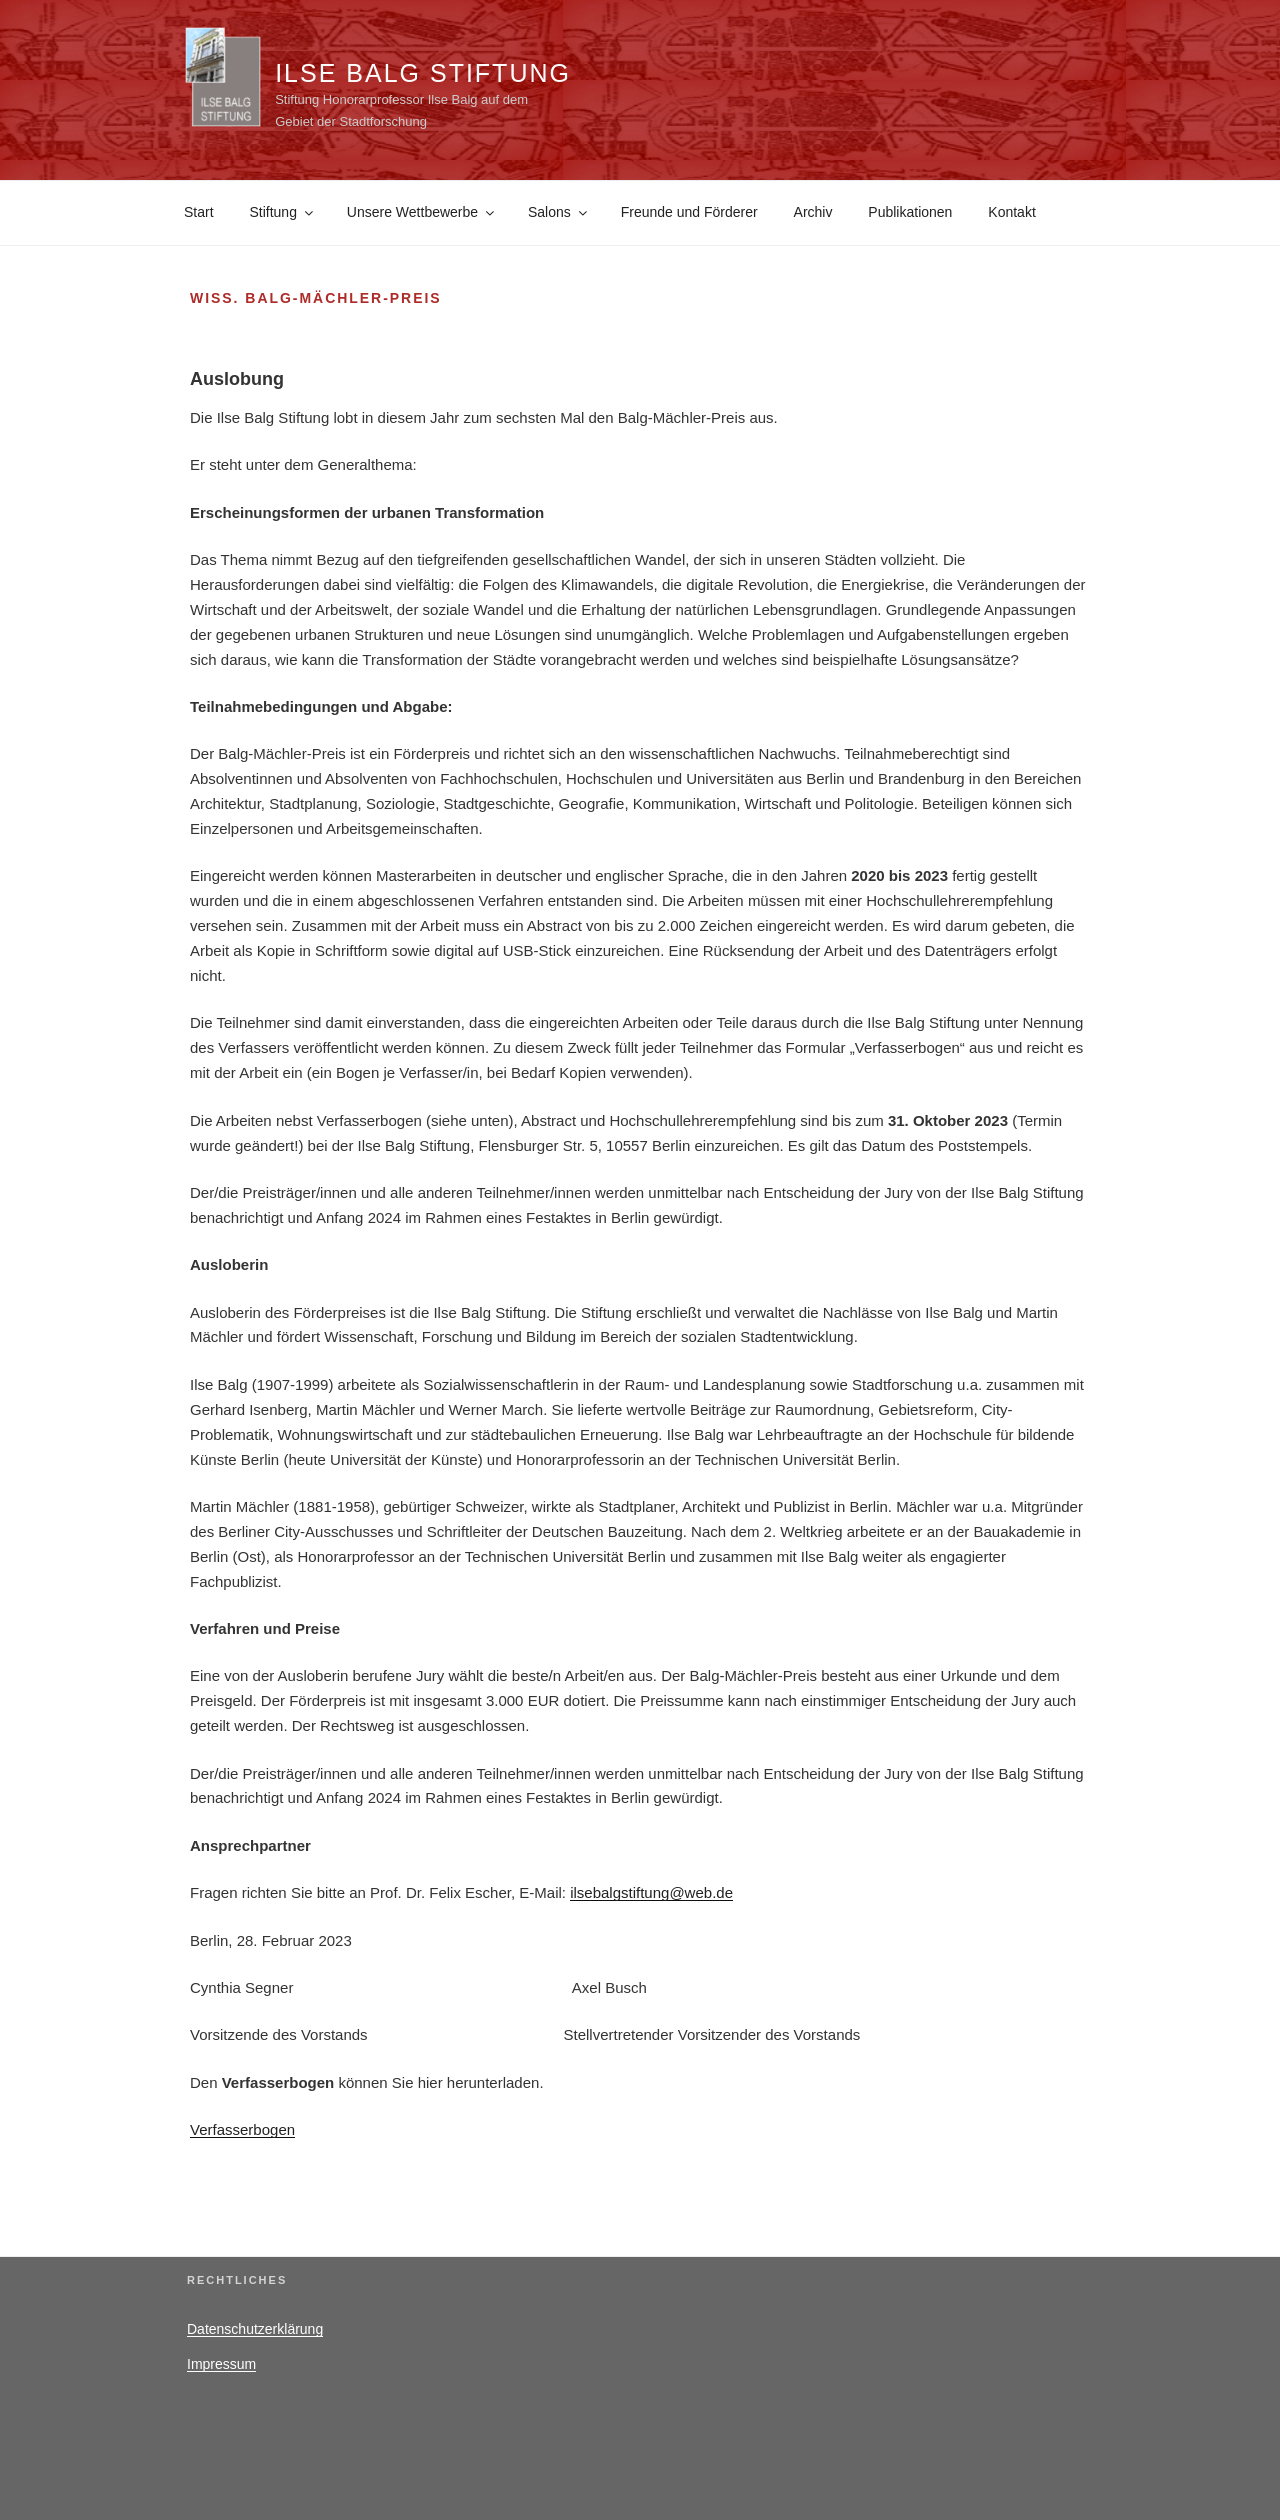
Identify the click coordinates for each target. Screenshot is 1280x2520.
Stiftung (282, 212)
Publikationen (910, 212)
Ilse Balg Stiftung (423, 73)
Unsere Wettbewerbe (422, 212)
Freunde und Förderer (689, 212)
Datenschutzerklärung (255, 2329)
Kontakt (1011, 212)
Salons (559, 212)
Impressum (221, 2364)
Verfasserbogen (242, 2129)
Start (199, 212)
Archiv (813, 212)
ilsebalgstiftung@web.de (651, 1892)
